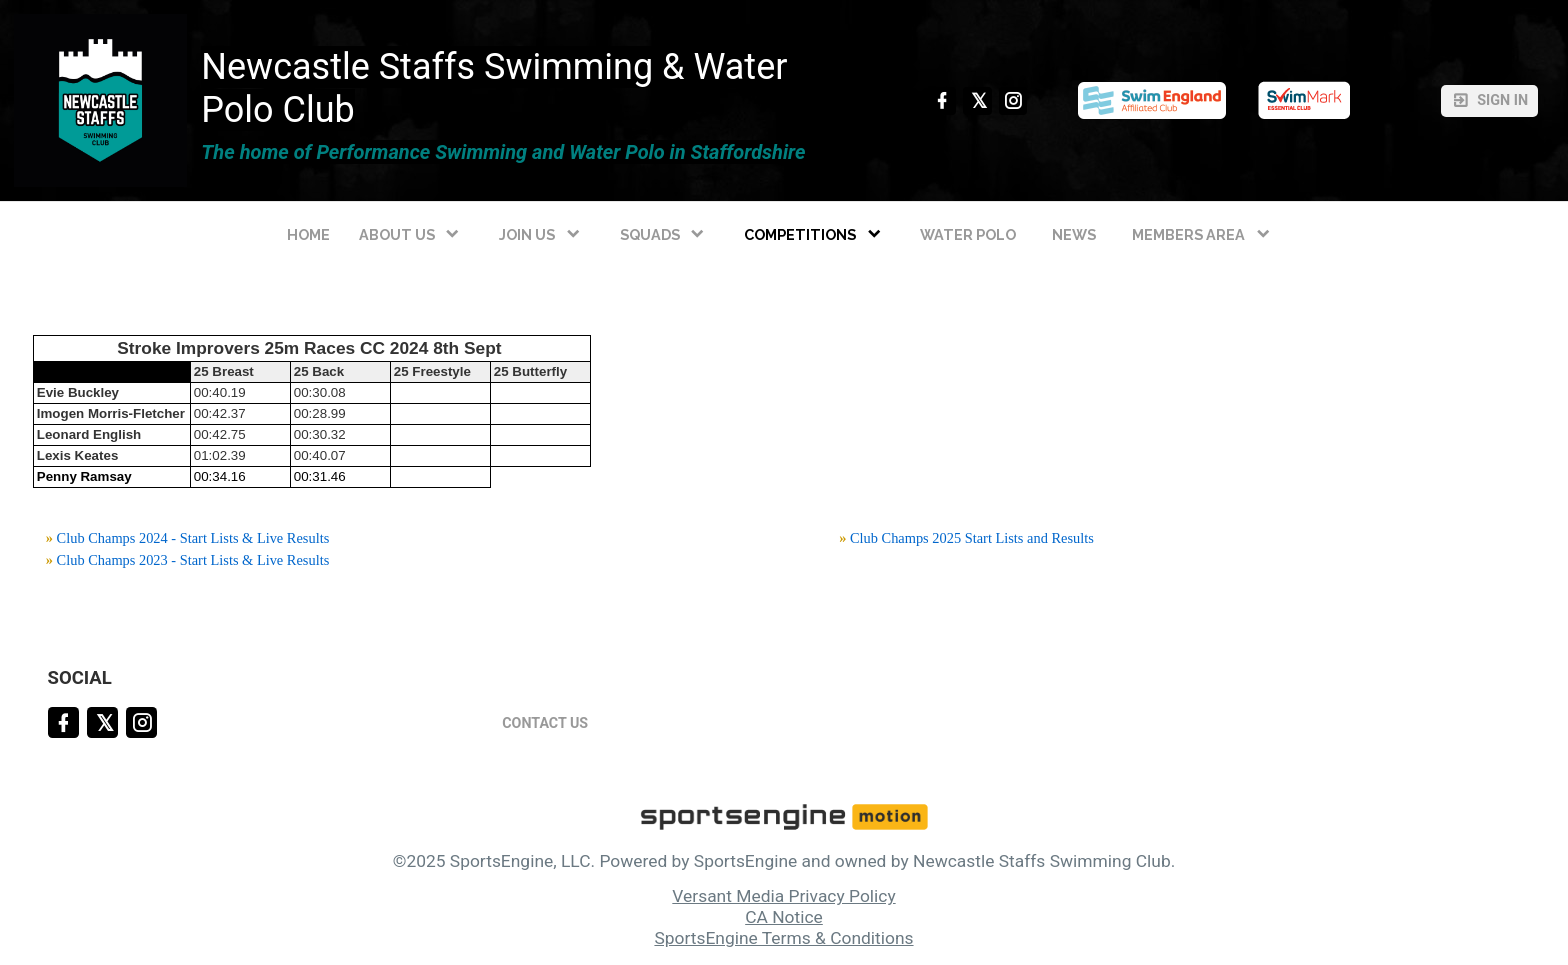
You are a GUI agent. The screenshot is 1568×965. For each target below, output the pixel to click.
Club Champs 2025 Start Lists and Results (972, 538)
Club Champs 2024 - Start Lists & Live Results (193, 538)
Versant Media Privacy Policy (783, 896)
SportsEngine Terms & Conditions (783, 938)
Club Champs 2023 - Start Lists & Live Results (193, 560)
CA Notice (784, 917)
